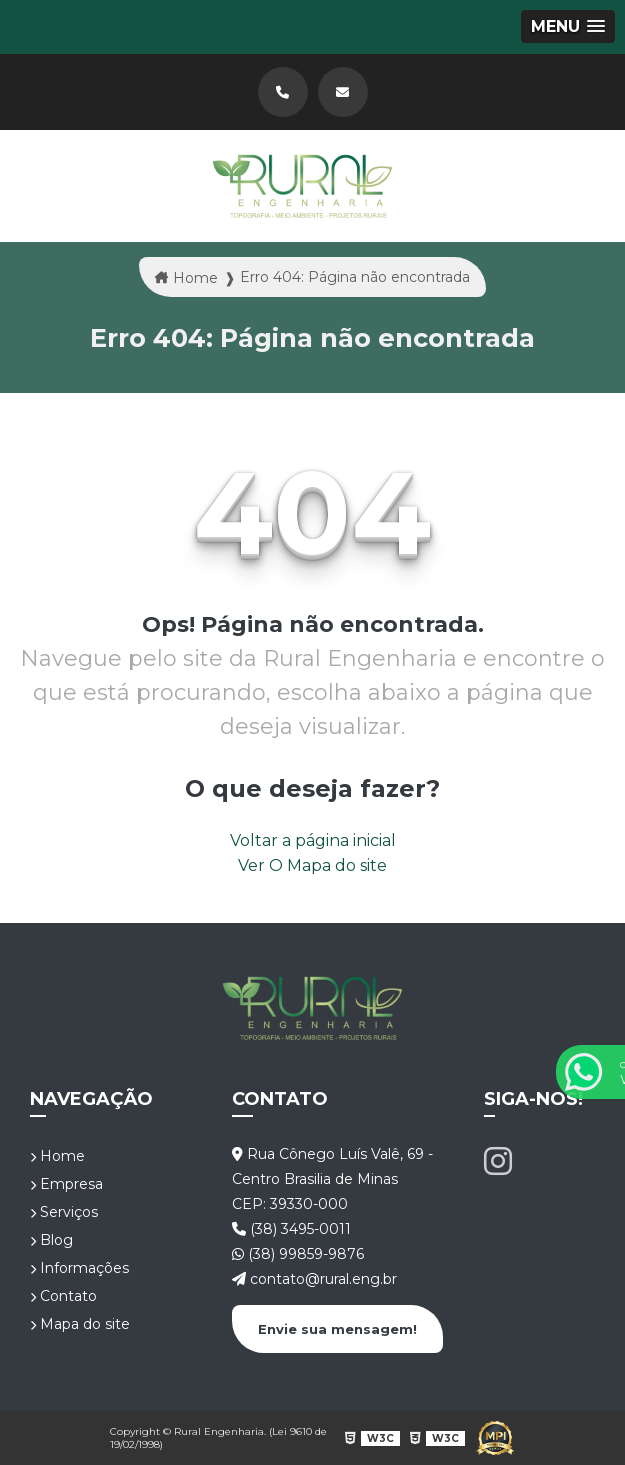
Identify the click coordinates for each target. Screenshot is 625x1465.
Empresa (66, 1184)
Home (57, 1156)
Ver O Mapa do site (312, 865)
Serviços (64, 1212)
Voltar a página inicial (313, 840)
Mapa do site (80, 1324)
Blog (51, 1240)
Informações (79, 1268)
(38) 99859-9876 (298, 1254)
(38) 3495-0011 (291, 1229)
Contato (63, 1296)
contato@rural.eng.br (314, 1279)
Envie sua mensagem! (337, 1329)
